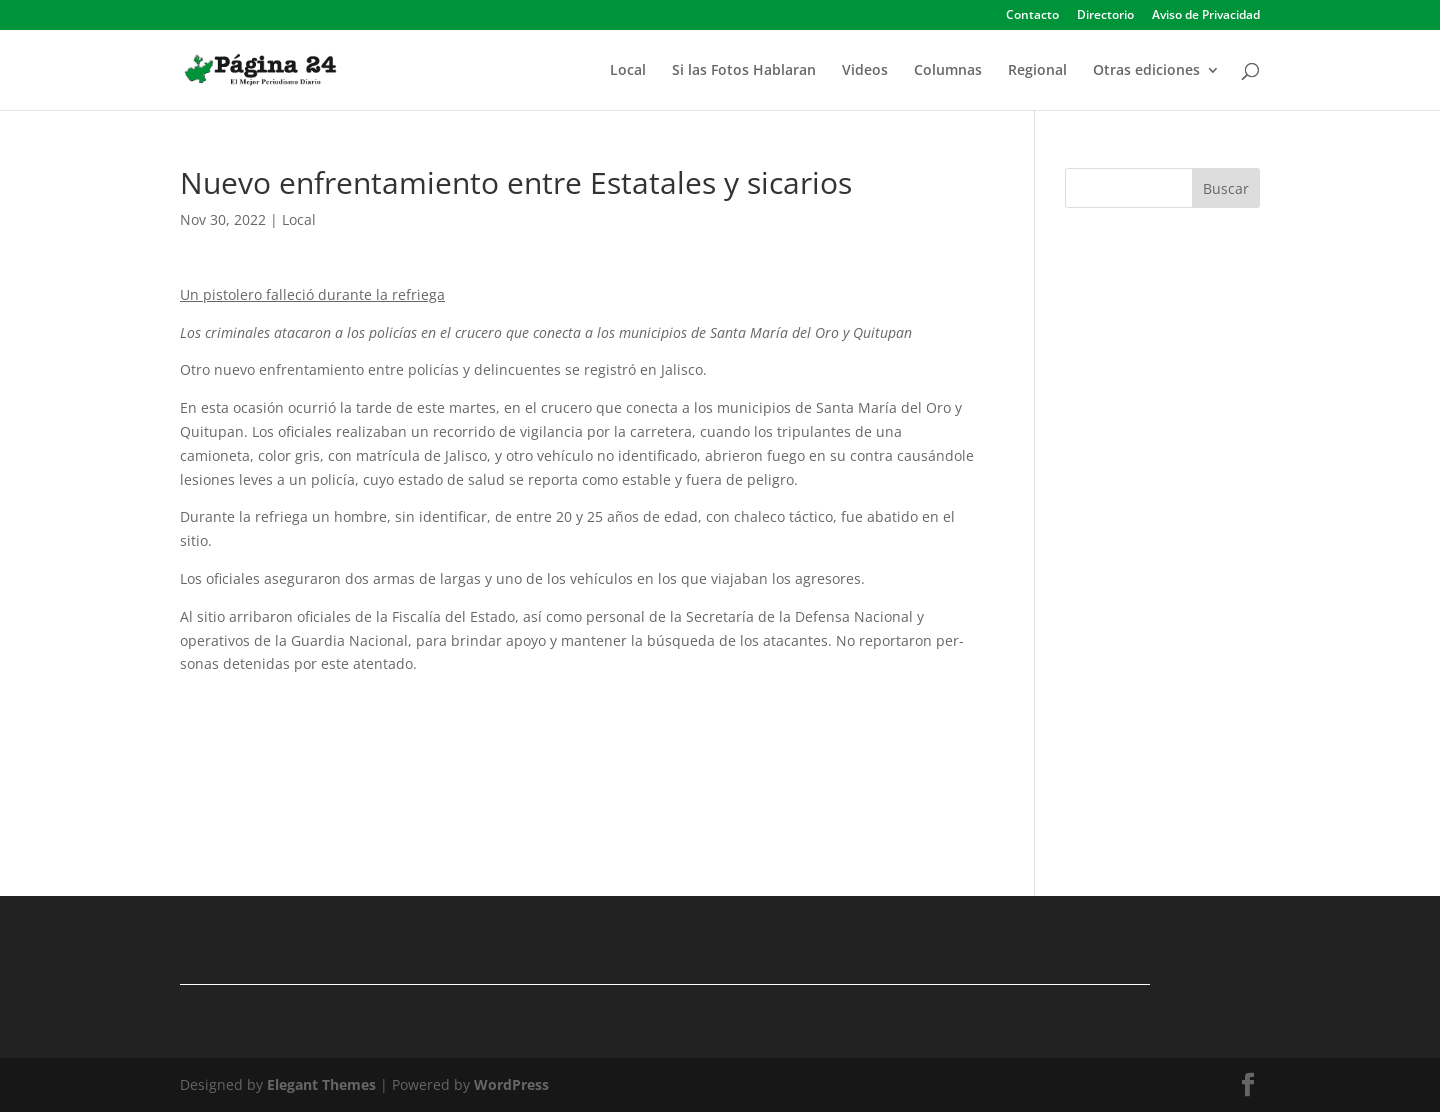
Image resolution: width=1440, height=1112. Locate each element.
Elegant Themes (321, 1084)
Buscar (1226, 188)
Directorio (1105, 16)
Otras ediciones (1146, 71)
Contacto (1032, 16)
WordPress (511, 1084)
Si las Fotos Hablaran (744, 71)
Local (628, 71)
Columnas (948, 71)
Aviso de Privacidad (1206, 16)
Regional (1037, 71)
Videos (865, 71)
